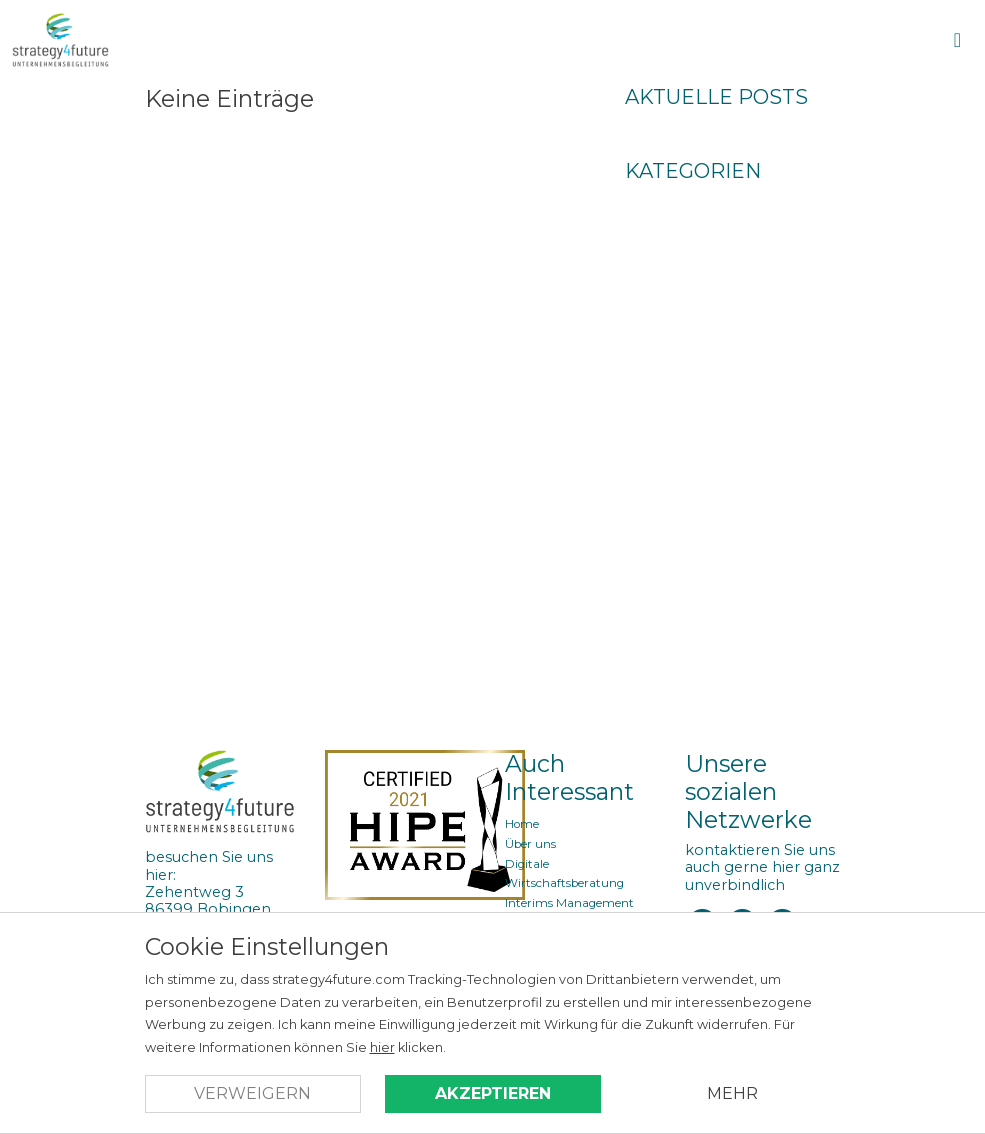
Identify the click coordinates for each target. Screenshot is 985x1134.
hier (382, 1047)
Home (522, 824)
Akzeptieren (493, 1093)
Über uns (530, 844)
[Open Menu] (957, 40)
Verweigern (252, 1093)
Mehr (732, 1093)
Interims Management (569, 903)
